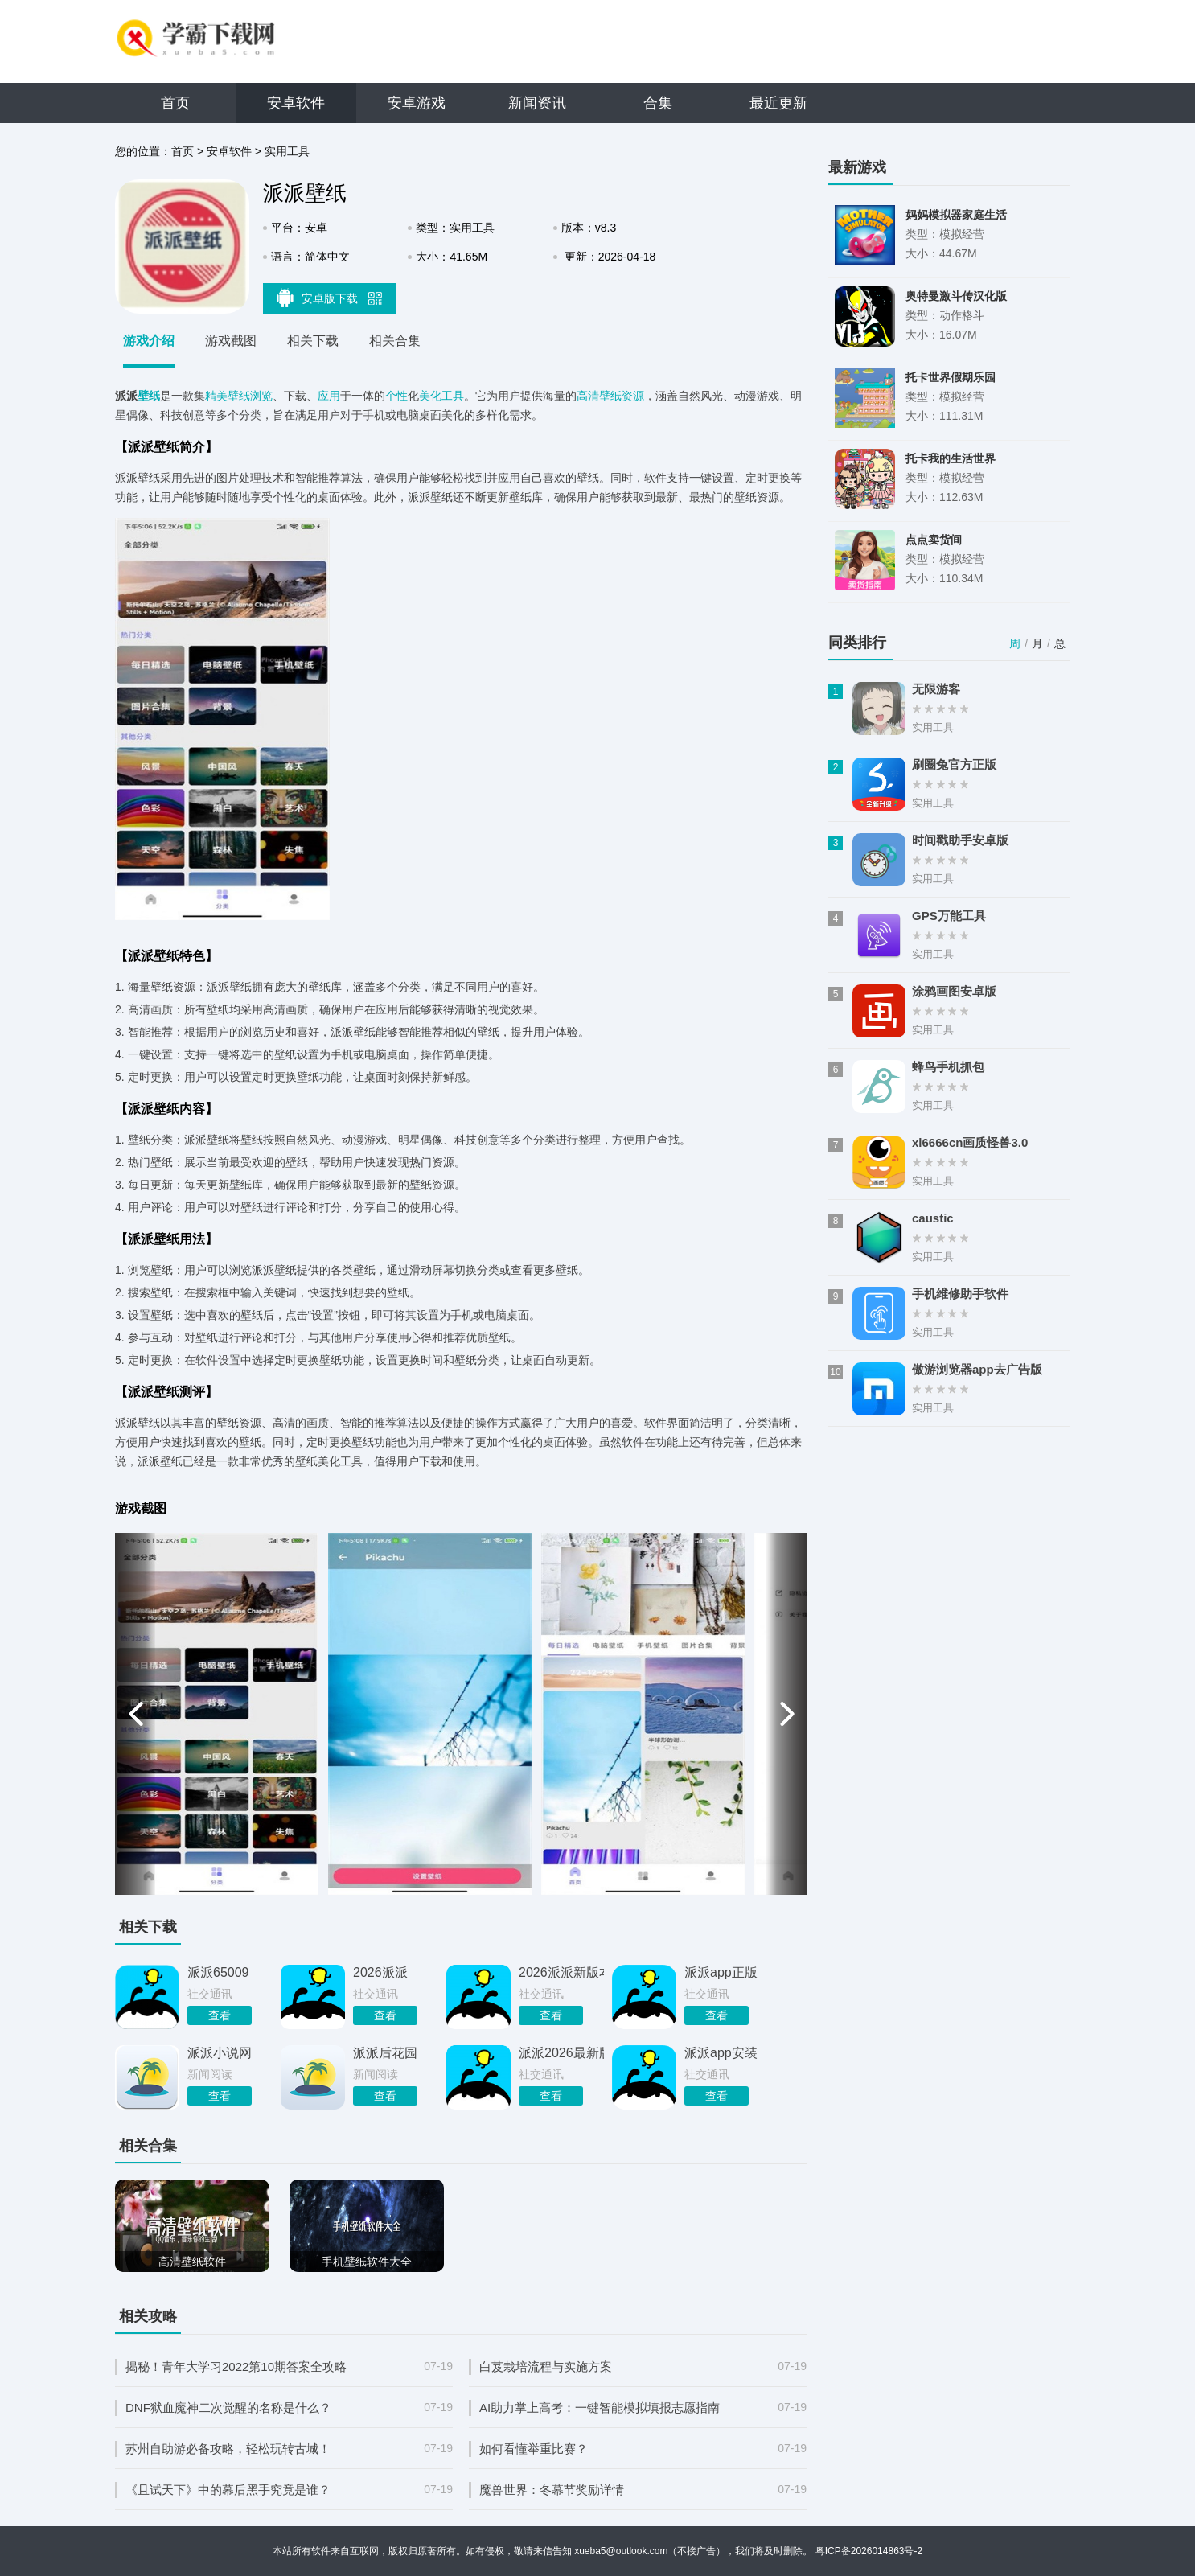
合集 (657, 103)
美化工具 (441, 395)
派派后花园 (385, 2053)
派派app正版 (721, 1972)
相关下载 (313, 340)
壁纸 (149, 395)
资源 (633, 395)
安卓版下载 (330, 297)
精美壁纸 (227, 395)
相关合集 (395, 340)
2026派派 (380, 1972)
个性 (396, 395)
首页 (175, 103)
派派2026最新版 (561, 2053)
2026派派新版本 (561, 1972)
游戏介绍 (149, 340)
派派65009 (218, 1972)
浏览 (261, 395)
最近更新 (778, 103)
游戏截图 (231, 340)
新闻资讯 (537, 103)
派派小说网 (219, 2053)
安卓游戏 (417, 103)
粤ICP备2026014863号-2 (868, 2551)
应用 (329, 395)
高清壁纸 (599, 395)
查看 (219, 2015)
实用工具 (287, 151)
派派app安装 (721, 2053)
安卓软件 (296, 103)
